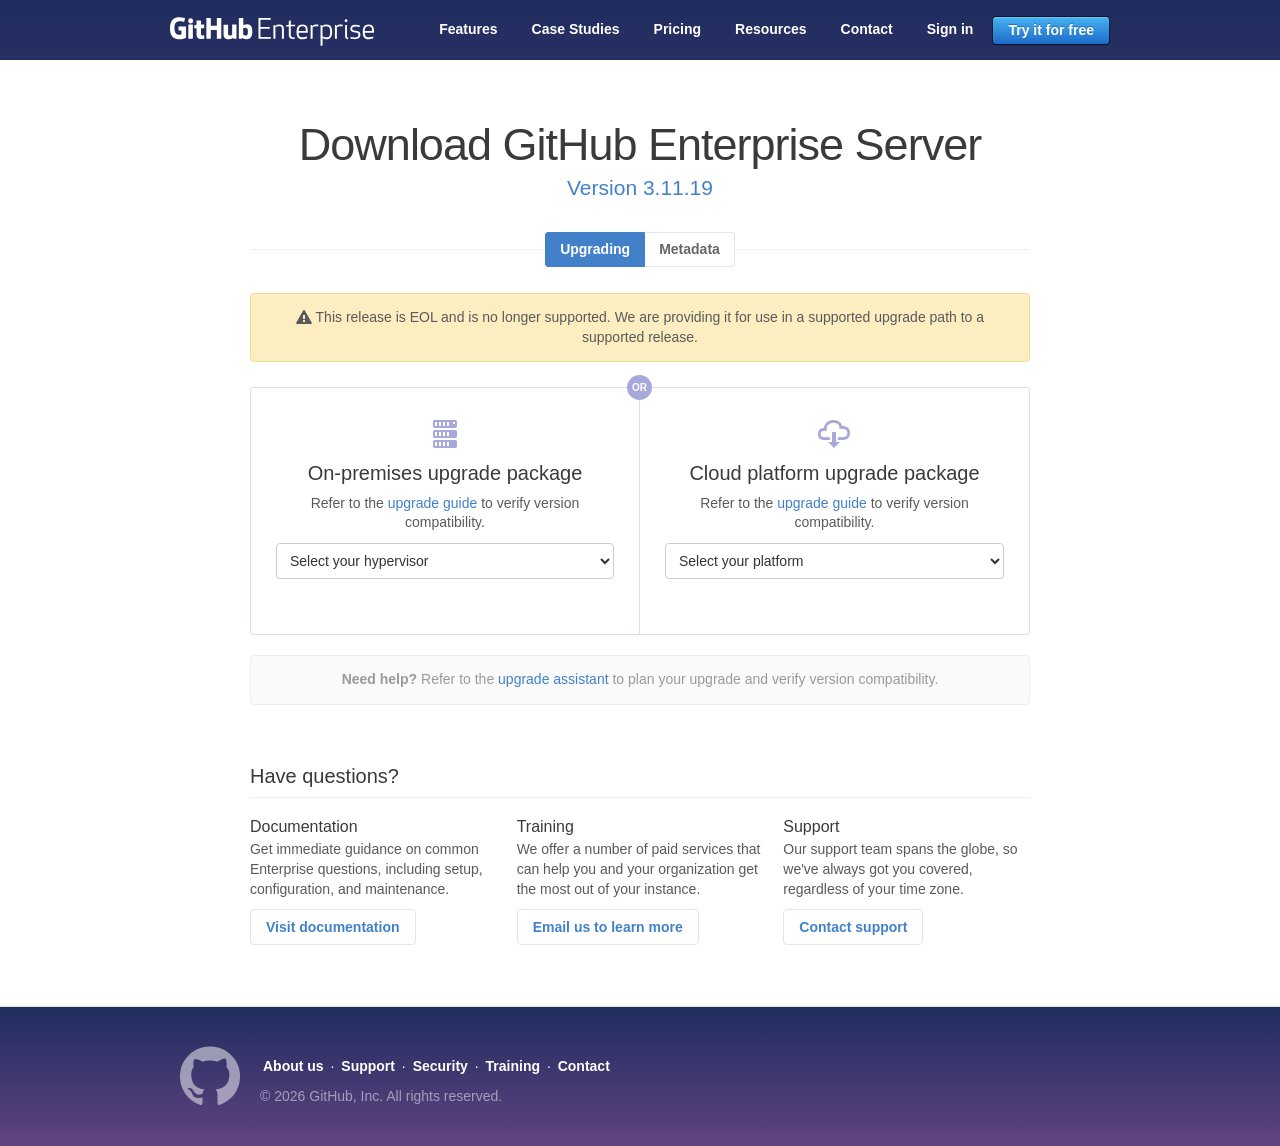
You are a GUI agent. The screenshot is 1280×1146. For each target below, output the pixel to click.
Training (513, 1066)
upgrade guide (433, 503)
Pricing (677, 29)
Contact (867, 29)
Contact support (853, 927)
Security (440, 1066)
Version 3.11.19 (640, 187)
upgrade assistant (553, 679)
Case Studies (576, 29)
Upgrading (595, 249)
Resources (771, 29)
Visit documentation (333, 927)
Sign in (950, 29)
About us (293, 1066)
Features (468, 29)
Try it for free (1051, 30)
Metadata (689, 249)
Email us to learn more (608, 927)
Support (368, 1066)
